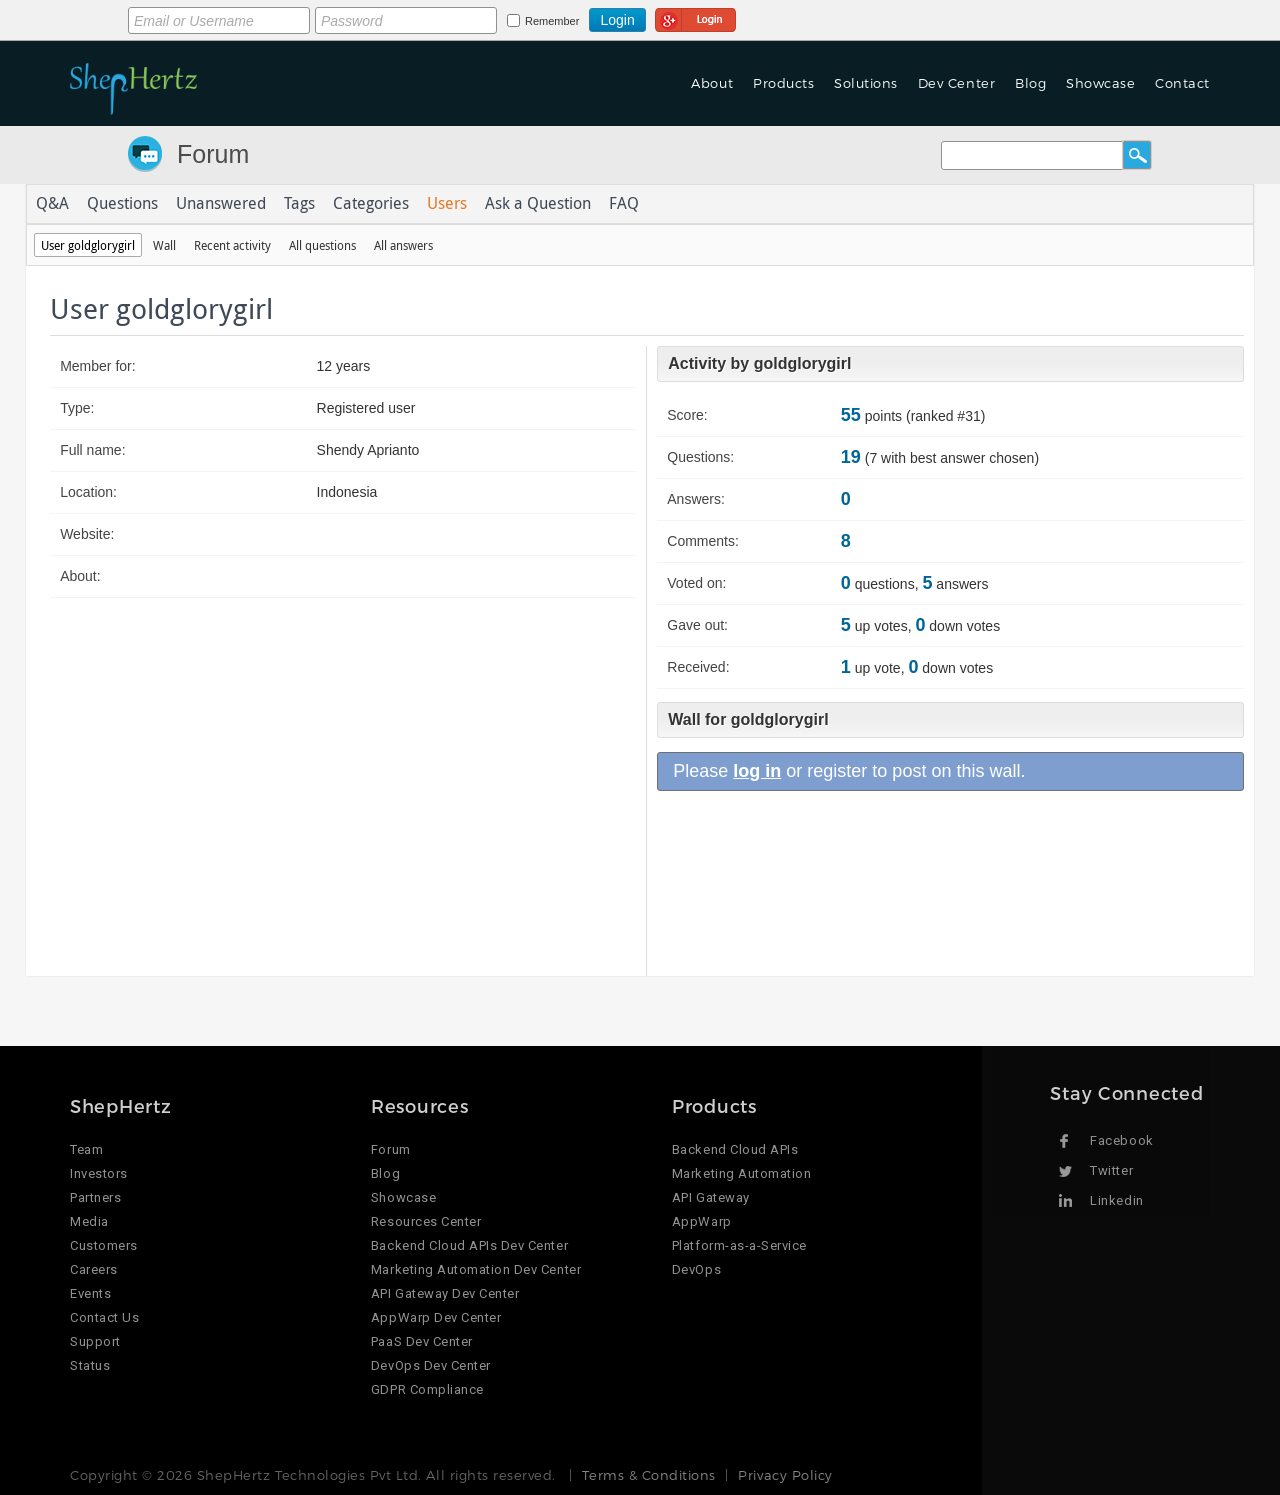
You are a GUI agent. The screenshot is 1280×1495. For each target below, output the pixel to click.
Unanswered (221, 204)
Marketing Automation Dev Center (476, 1269)
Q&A (52, 204)
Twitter (1111, 1170)
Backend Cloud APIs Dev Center (469, 1245)
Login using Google (695, 17)
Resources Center (426, 1221)
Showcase (1100, 83)
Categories (371, 204)
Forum (213, 154)
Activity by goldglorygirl (759, 363)
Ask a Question (538, 204)
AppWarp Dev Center (436, 1317)
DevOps (696, 1269)
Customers (104, 1245)
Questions (122, 204)
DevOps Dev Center (431, 1365)
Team (86, 1149)
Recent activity (232, 245)
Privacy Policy (785, 1475)
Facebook (1121, 1140)
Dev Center (956, 83)
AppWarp (702, 1221)
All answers (403, 245)
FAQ (624, 204)
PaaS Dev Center (422, 1341)
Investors (99, 1173)
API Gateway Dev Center (445, 1293)
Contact (1182, 83)
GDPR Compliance (427, 1389)
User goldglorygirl (88, 245)
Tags (299, 204)
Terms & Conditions (648, 1475)
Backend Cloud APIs (735, 1149)
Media (89, 1221)
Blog (1030, 83)
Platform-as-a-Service (739, 1245)
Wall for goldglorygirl (748, 719)
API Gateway (711, 1197)
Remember (552, 21)
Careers (94, 1269)
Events (90, 1293)
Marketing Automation (741, 1173)
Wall (164, 245)
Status (90, 1365)
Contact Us (104, 1317)
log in (757, 771)
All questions (322, 245)
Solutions (866, 83)
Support (95, 1341)
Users (447, 204)
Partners (95, 1197)
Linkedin (1116, 1200)
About (712, 83)
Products (783, 83)
